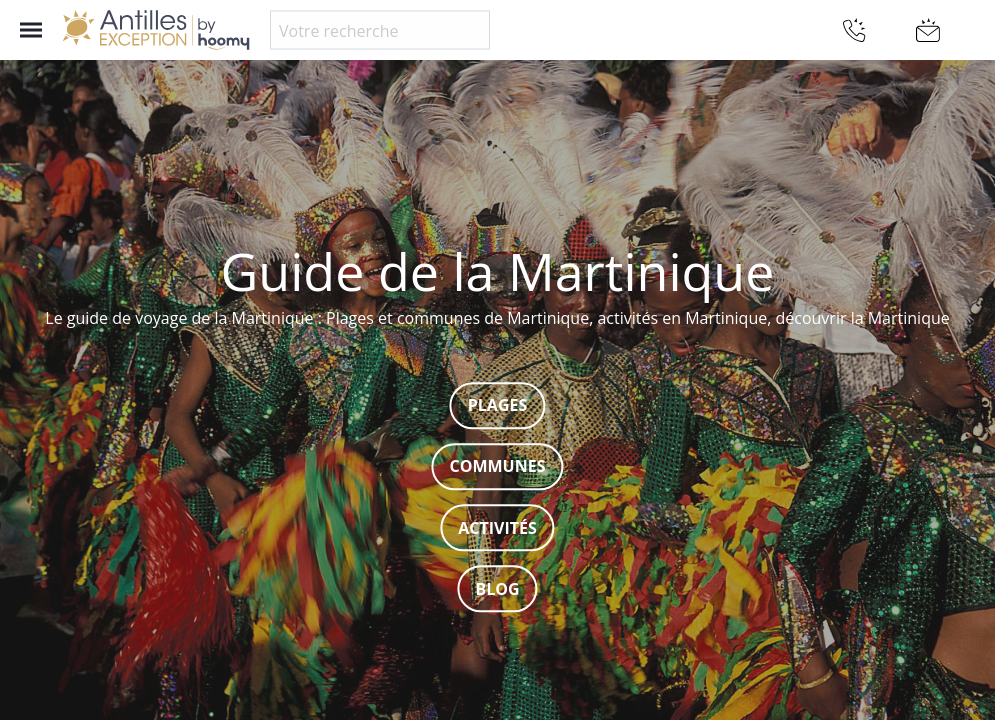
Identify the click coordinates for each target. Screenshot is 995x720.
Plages (497, 406)
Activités (497, 528)
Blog (497, 589)
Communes (498, 467)
